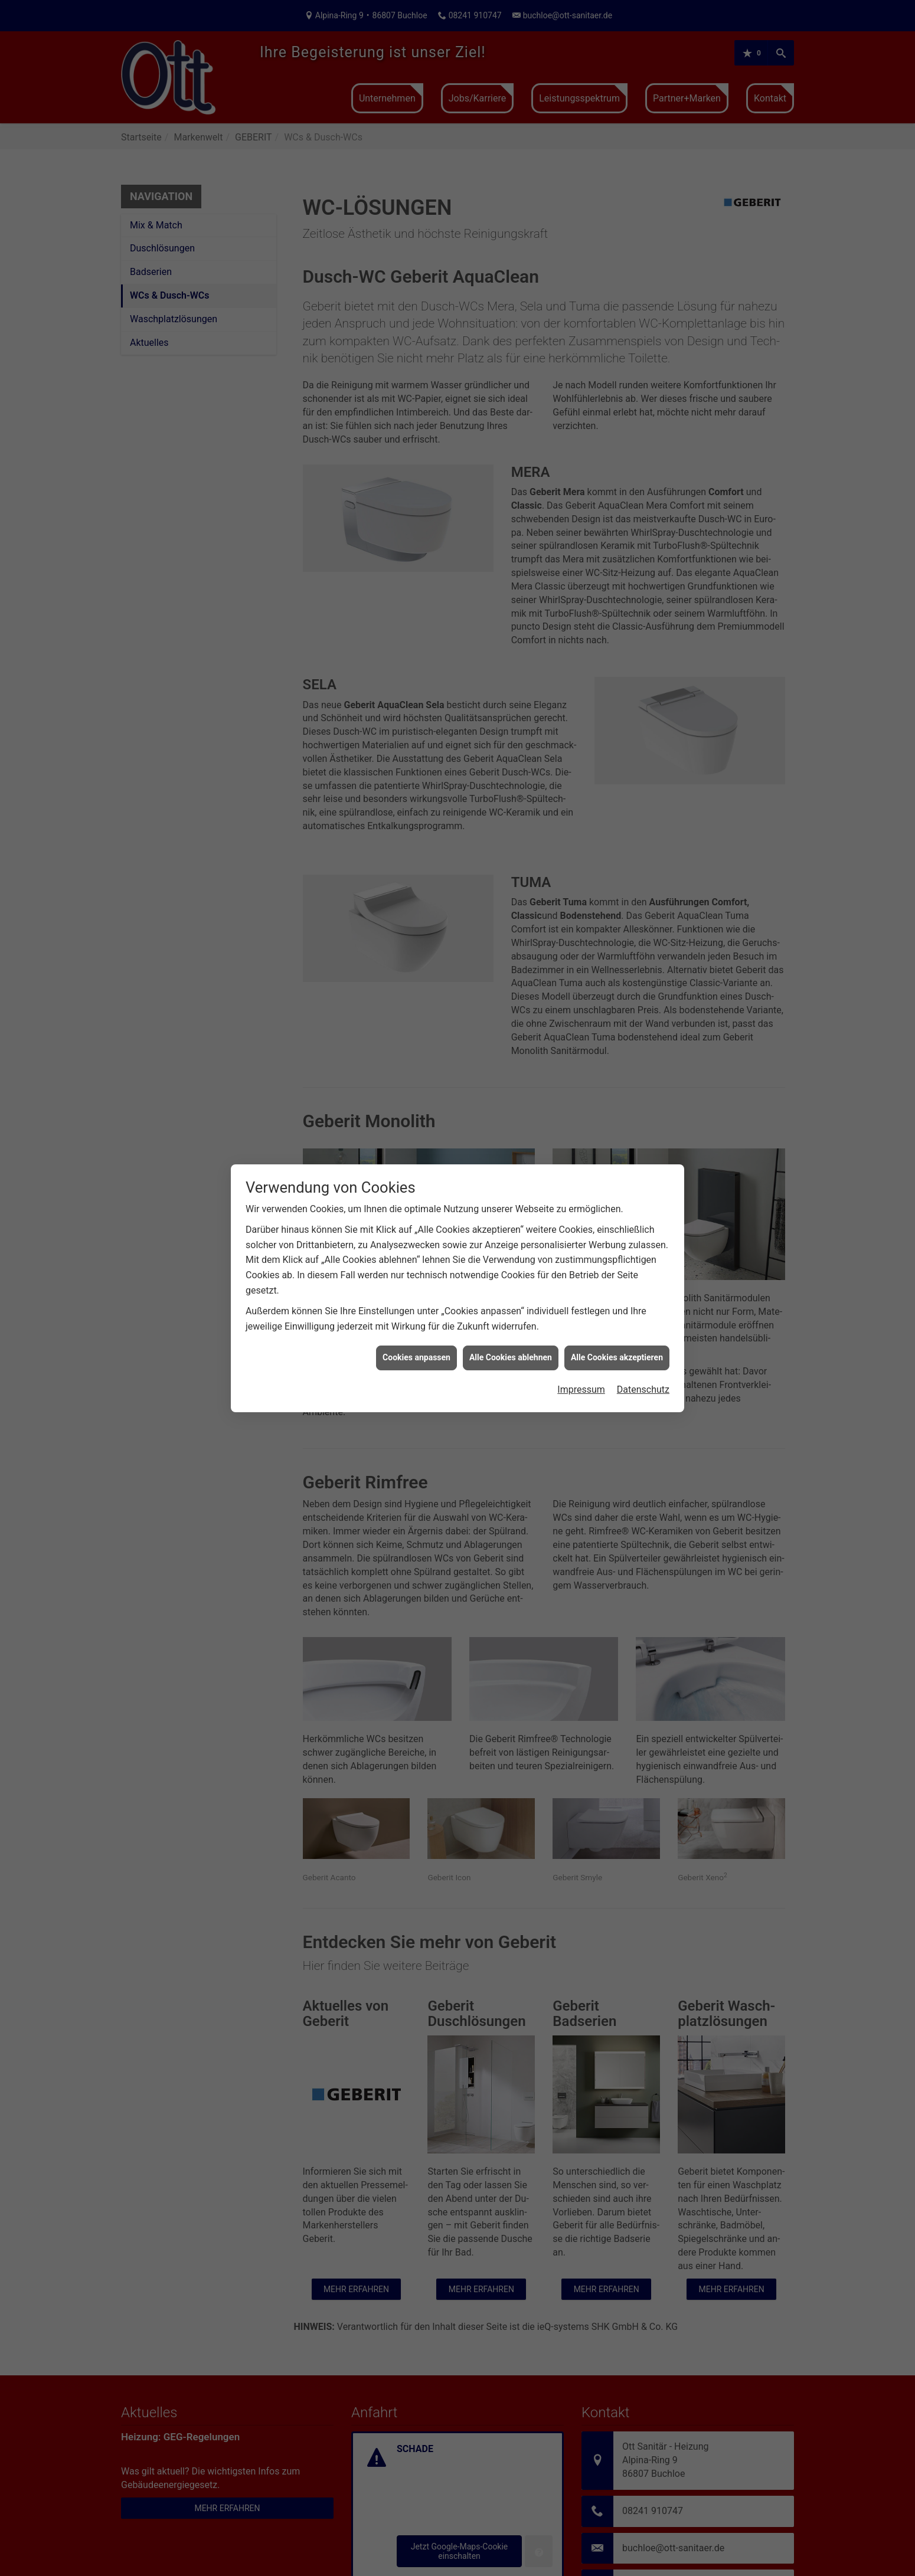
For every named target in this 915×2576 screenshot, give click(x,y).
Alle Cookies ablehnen (510, 1357)
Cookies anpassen (416, 1357)
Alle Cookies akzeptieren (617, 1357)
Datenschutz (643, 1389)
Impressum (581, 1389)
